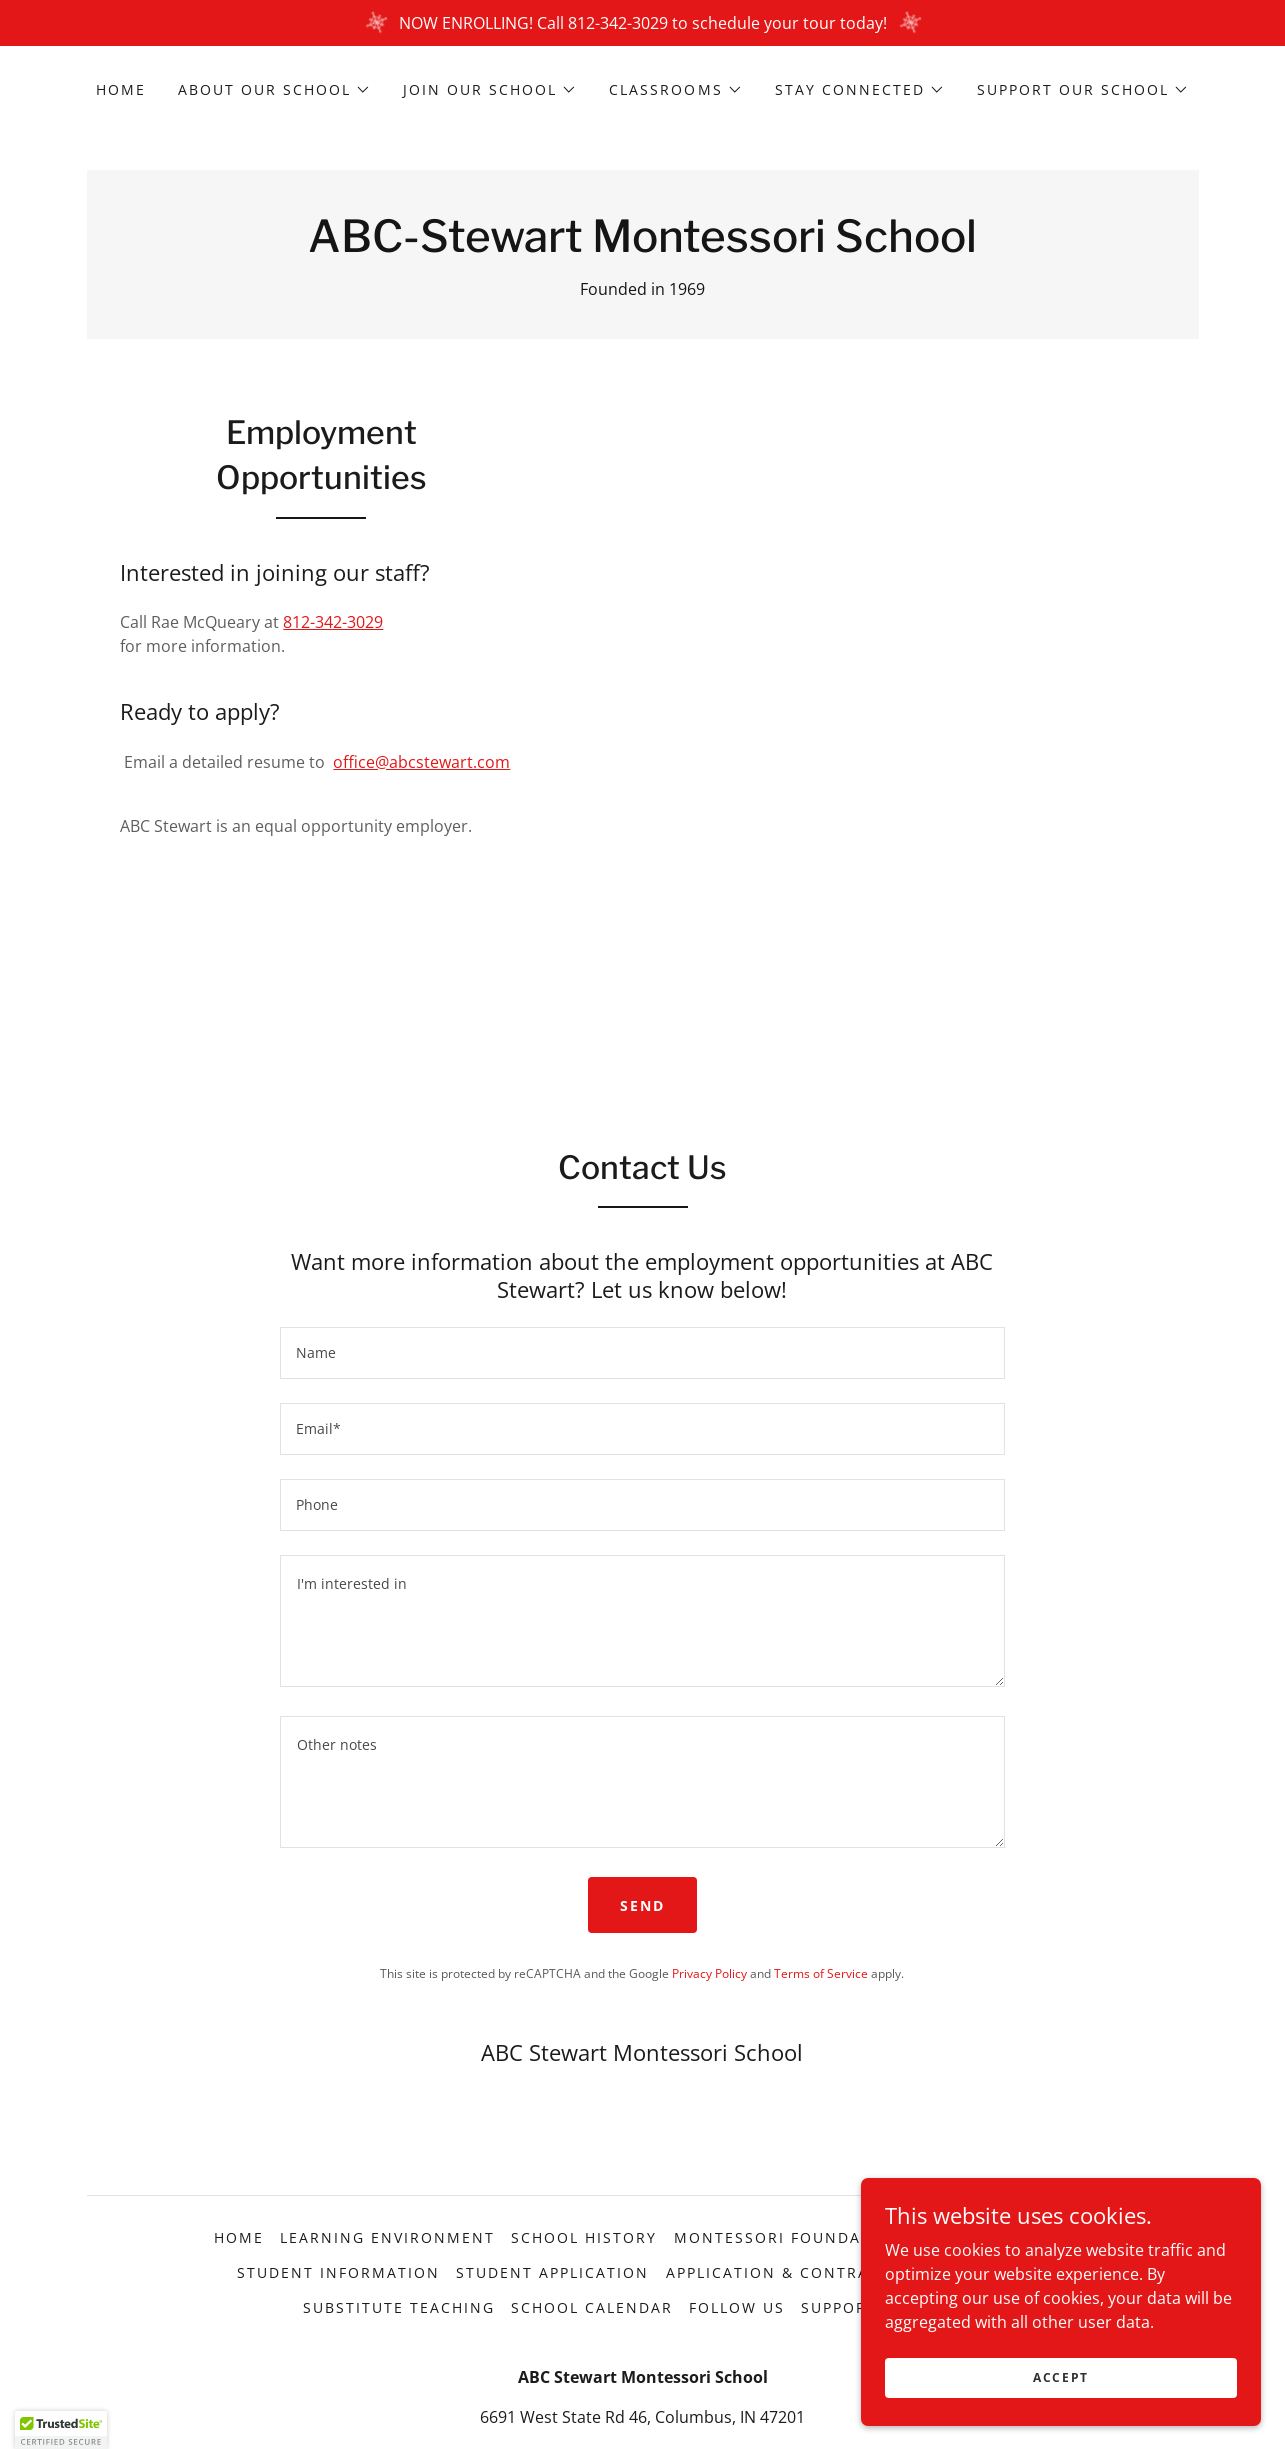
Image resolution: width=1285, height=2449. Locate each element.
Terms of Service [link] (821, 1973)
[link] (642, 246)
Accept (1061, 2377)
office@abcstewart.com (421, 762)
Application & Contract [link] (778, 2272)
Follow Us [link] (737, 2307)
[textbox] (642, 1353)
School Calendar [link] (592, 2307)
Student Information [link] (338, 2272)
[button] (274, 90)
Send (642, 1905)
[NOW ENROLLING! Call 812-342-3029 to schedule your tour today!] (642, 23)
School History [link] (584, 2237)
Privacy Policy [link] (709, 1973)
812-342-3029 (333, 622)
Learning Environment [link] (387, 2237)
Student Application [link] (552, 2272)
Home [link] (121, 89)
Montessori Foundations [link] (793, 2237)
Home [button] (239, 2237)
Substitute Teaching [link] (399, 2307)
